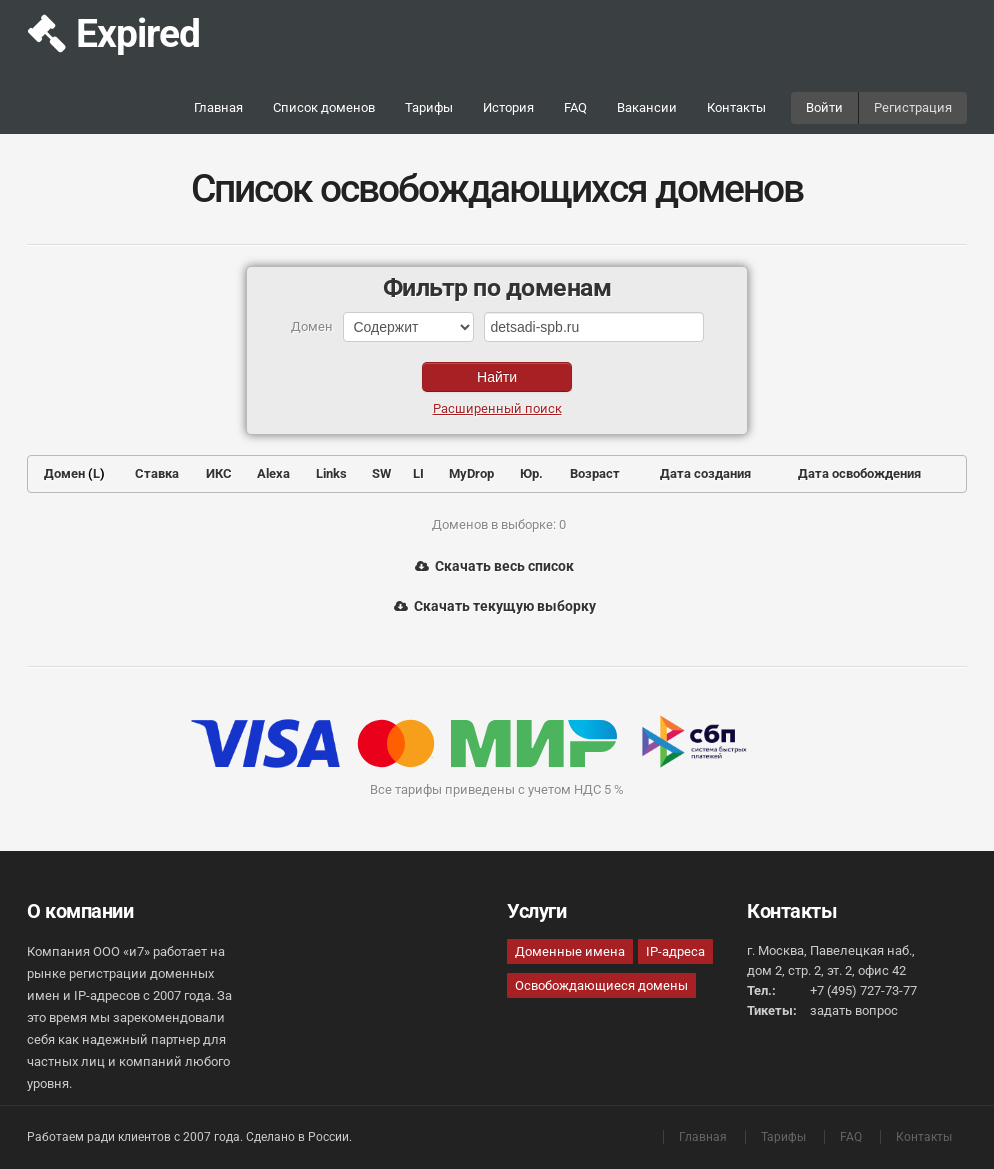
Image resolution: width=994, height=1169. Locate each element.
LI (418, 473)
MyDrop (471, 473)
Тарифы (429, 107)
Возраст (595, 473)
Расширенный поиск (497, 408)
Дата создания (705, 473)
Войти (824, 107)
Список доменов (324, 107)
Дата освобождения (859, 473)
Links (331, 473)
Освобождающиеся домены (601, 985)
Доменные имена (570, 951)
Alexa (273, 473)
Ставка (157, 473)
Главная (218, 107)
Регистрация (913, 107)
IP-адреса (675, 951)
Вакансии (647, 107)
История (508, 107)
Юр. (531, 473)
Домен (64, 473)
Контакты (736, 107)
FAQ (575, 107)
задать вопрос (854, 1010)
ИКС (219, 473)
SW (381, 473)
